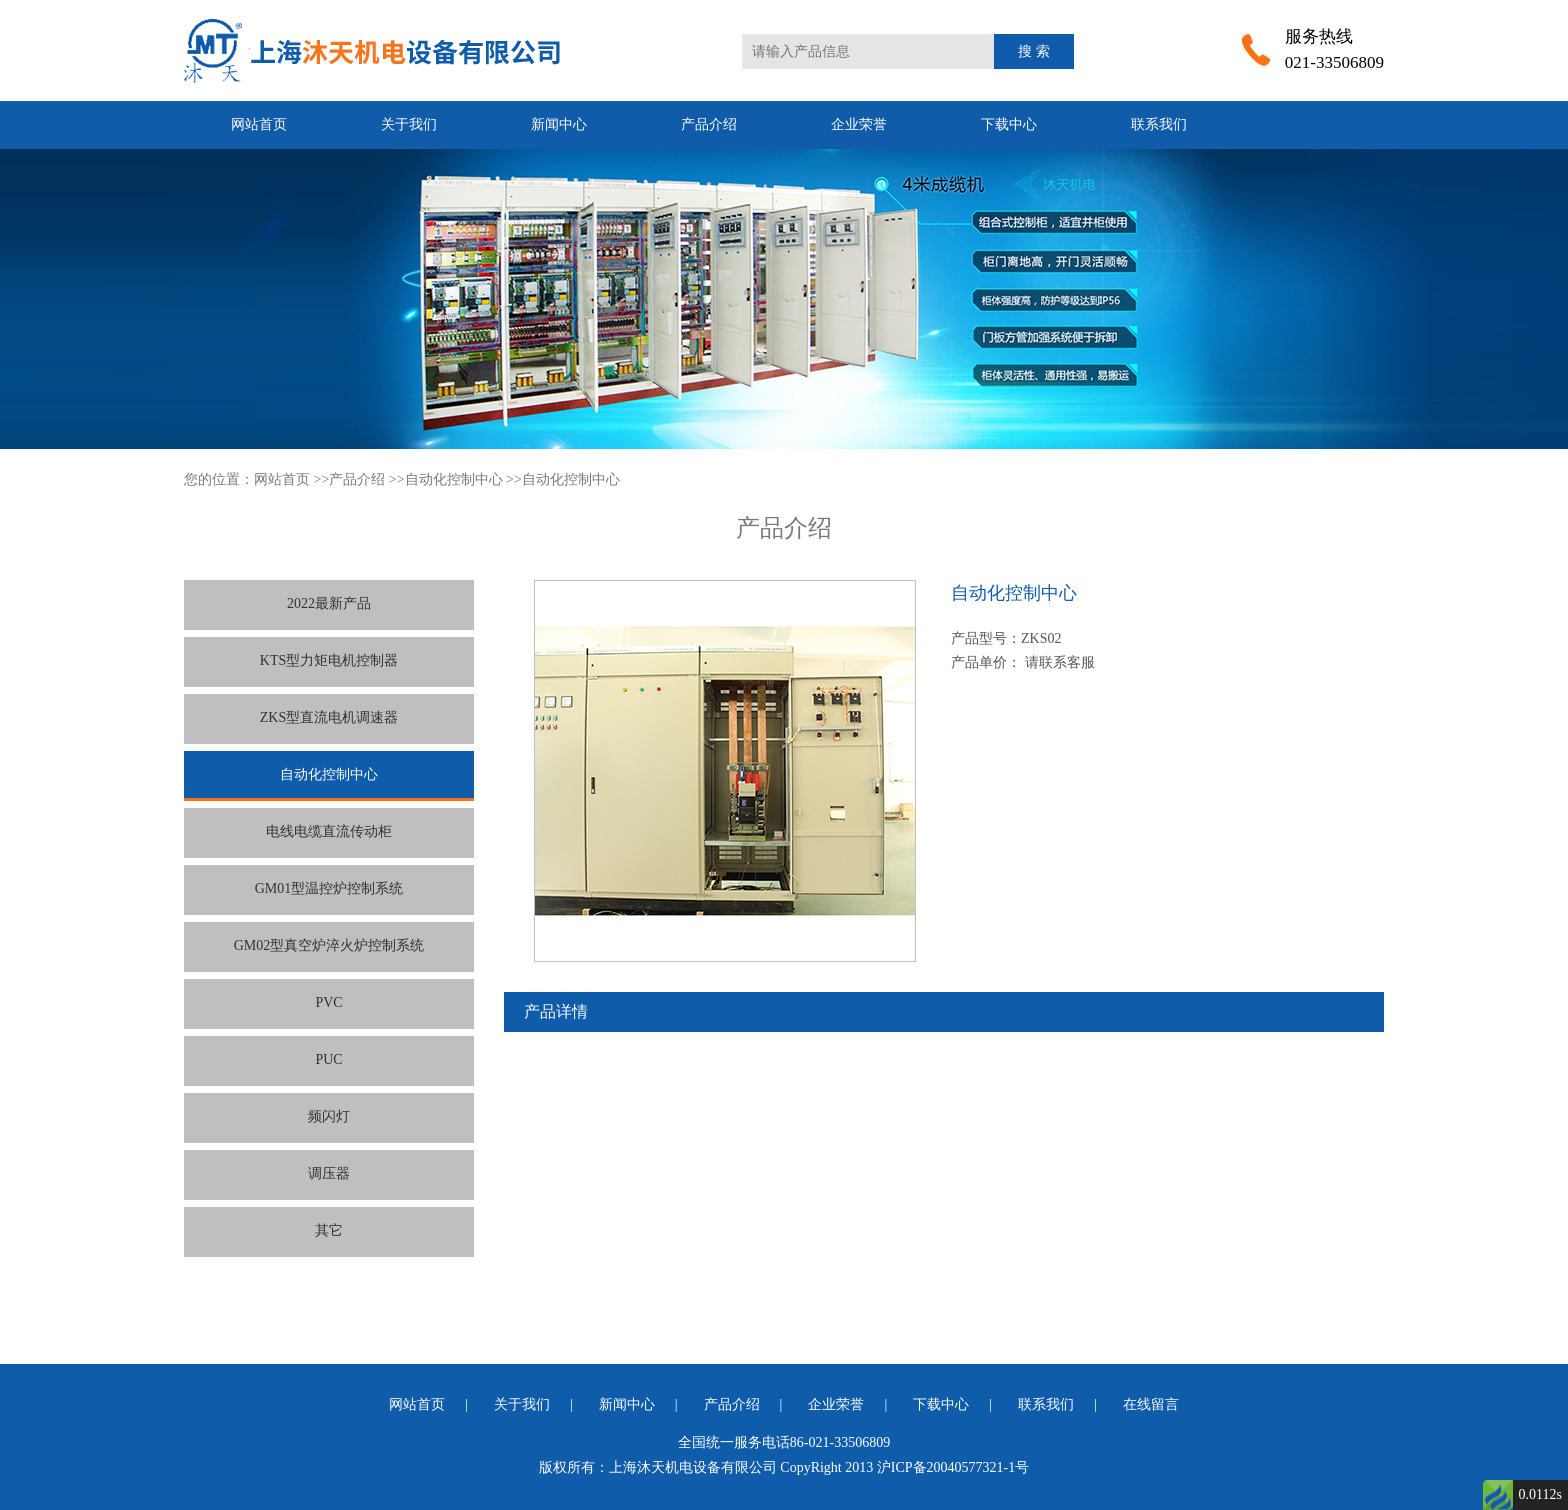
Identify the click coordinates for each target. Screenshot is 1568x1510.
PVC (328, 1002)
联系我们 (1159, 124)
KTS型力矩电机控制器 (329, 660)
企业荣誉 (859, 124)
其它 (329, 1230)
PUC (328, 1059)
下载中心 (1009, 124)
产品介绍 (709, 124)
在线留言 (1151, 1404)
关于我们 (409, 124)
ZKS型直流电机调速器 (329, 717)
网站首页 (259, 124)
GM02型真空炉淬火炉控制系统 (329, 945)
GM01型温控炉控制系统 (329, 888)
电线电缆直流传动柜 (329, 831)
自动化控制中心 (454, 479)
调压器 (329, 1173)
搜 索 (1034, 51)
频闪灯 (329, 1116)
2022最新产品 (329, 603)
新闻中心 (559, 124)
